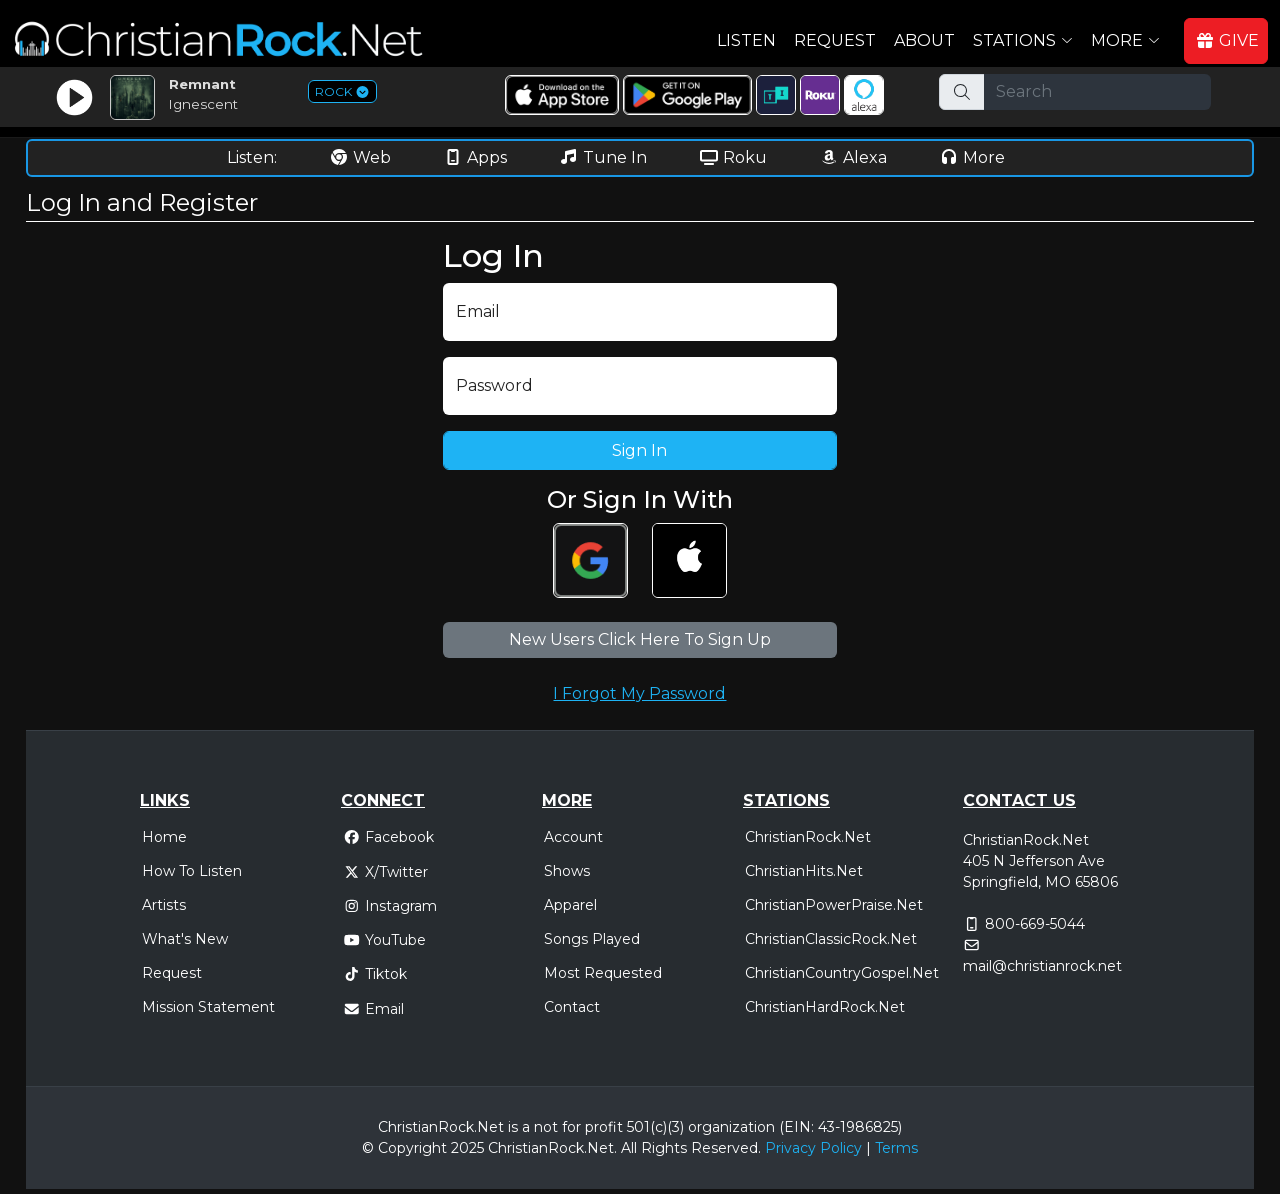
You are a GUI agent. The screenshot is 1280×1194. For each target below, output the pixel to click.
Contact (572, 1007)
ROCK (342, 91)
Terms (896, 1148)
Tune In (603, 157)
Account (573, 837)
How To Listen (192, 871)
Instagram (390, 906)
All (629, 1148)
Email (373, 1009)
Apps (475, 157)
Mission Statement (208, 1007)
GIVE (1227, 40)
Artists (164, 905)
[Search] (1097, 92)
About (924, 40)
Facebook (388, 837)
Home (164, 837)
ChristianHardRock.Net (825, 1007)
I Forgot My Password (639, 693)
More (972, 157)
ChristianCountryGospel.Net (842, 973)
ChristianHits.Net (804, 871)
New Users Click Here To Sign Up (640, 639)
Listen (746, 40)
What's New (185, 939)
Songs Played (592, 939)
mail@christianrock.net (1042, 966)
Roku (733, 157)
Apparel (570, 905)
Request (835, 40)
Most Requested (603, 973)
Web (360, 157)
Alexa (853, 157)
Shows (567, 871)
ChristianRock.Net (808, 837)
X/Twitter (385, 872)
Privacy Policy (813, 1148)
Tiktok (375, 974)
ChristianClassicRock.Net (831, 939)
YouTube (384, 940)
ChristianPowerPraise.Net (834, 905)
